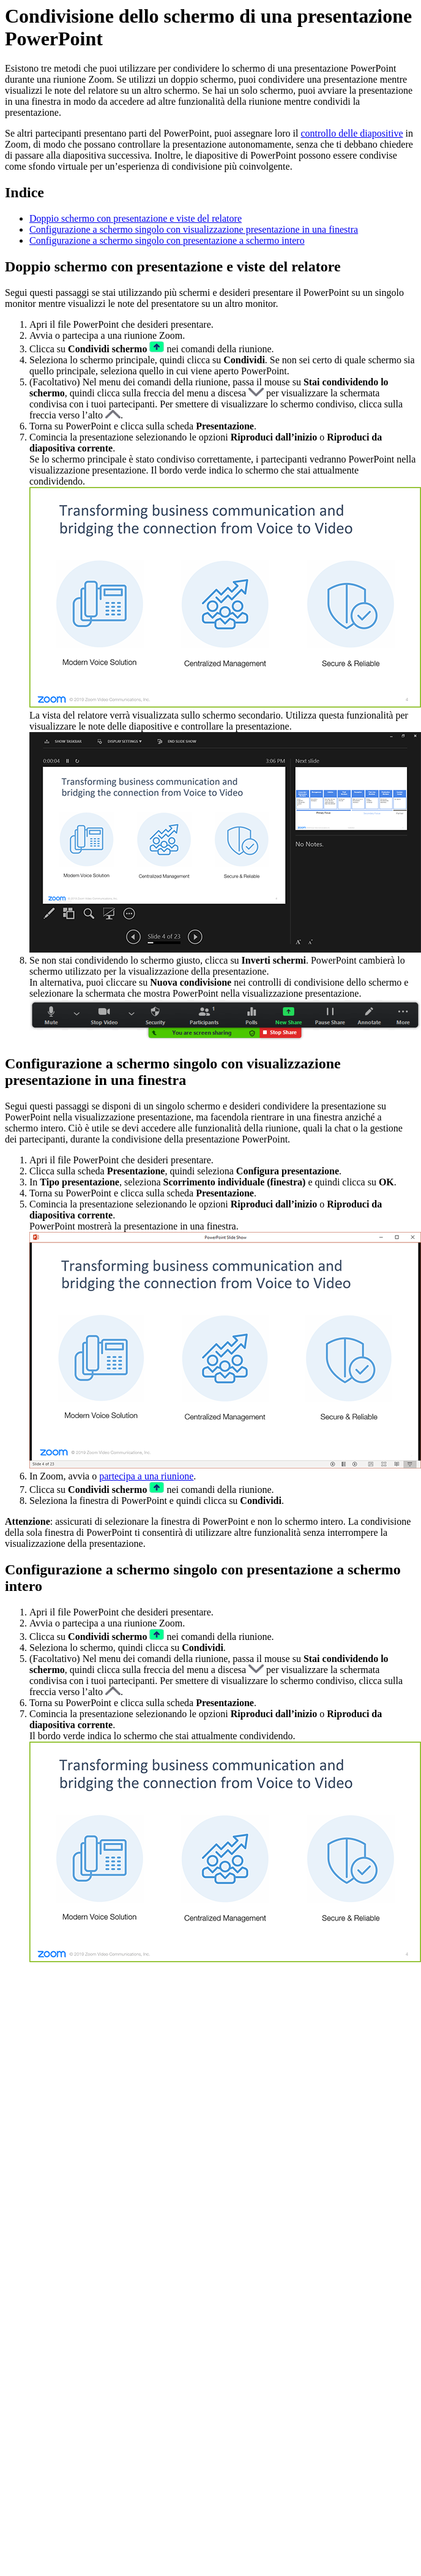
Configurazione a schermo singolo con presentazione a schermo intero (167, 240)
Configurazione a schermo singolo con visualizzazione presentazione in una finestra (193, 229)
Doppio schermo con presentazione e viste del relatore (135, 218)
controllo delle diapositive (351, 133)
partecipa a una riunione (146, 1476)
